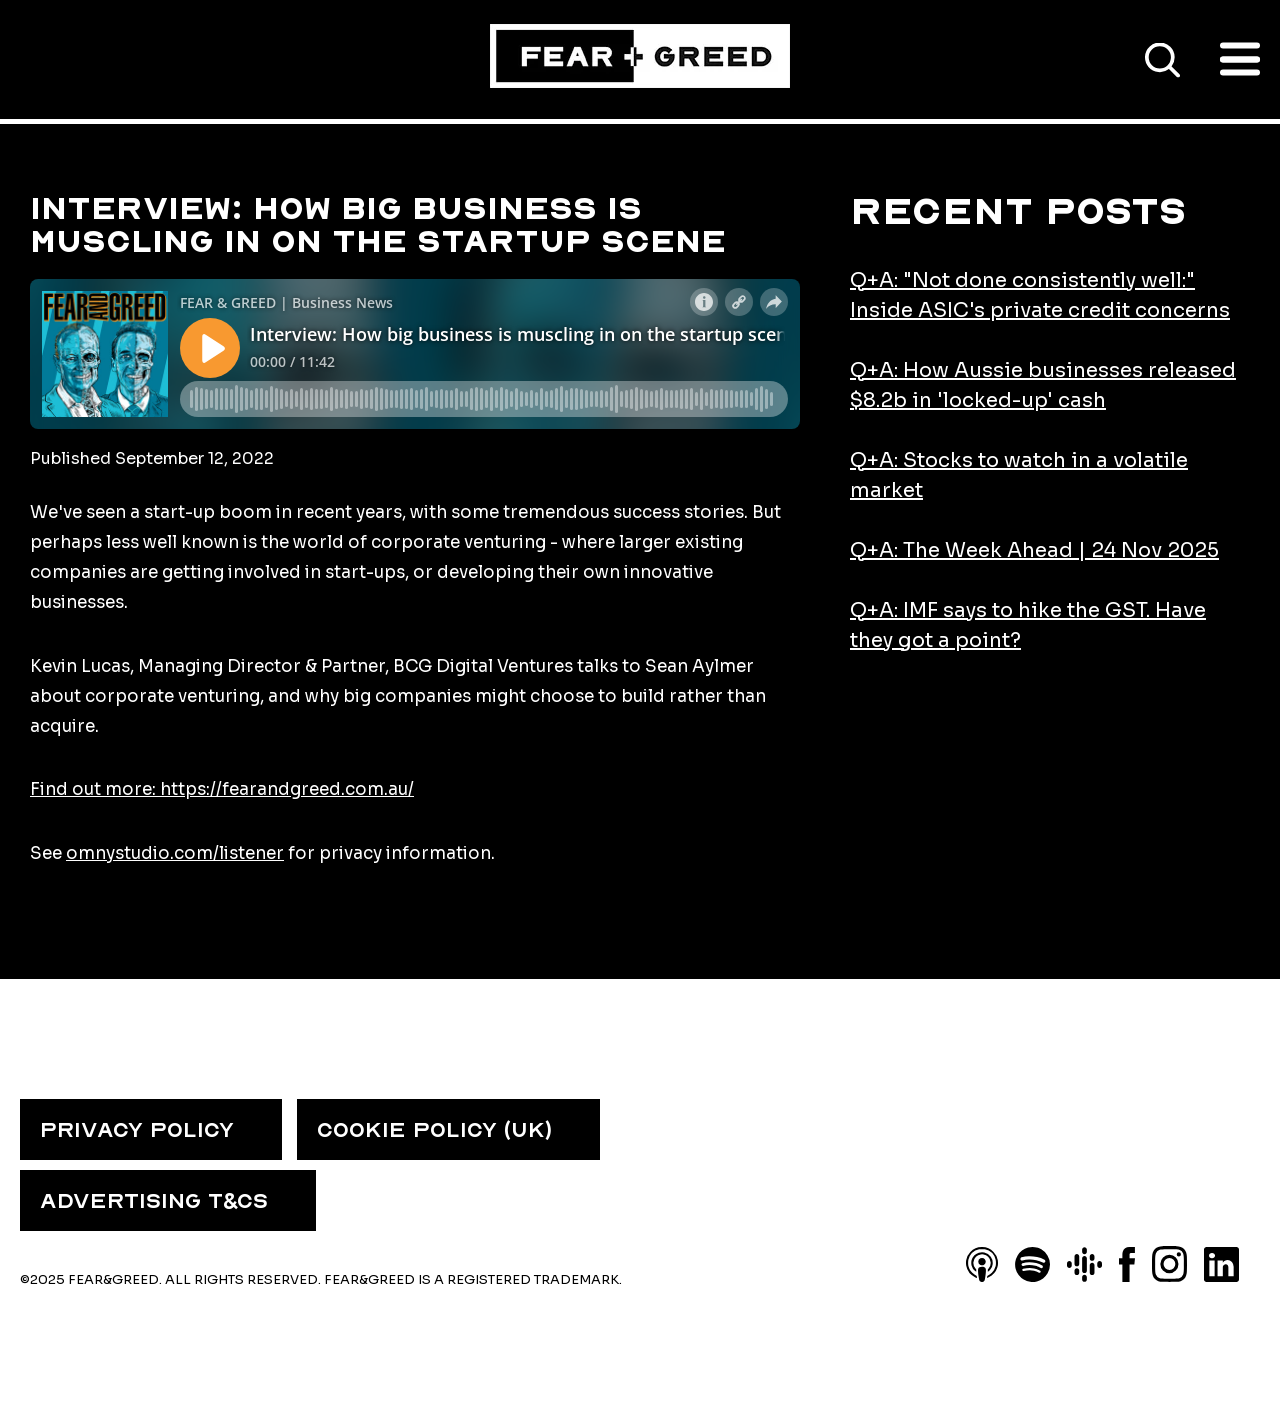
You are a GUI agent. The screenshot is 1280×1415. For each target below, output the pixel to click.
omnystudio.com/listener (175, 853)
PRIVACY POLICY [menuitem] (137, 1130)
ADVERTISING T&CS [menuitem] (154, 1201)
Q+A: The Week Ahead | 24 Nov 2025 (1034, 550)
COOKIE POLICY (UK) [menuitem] (434, 1130)
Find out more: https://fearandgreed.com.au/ (222, 789)
